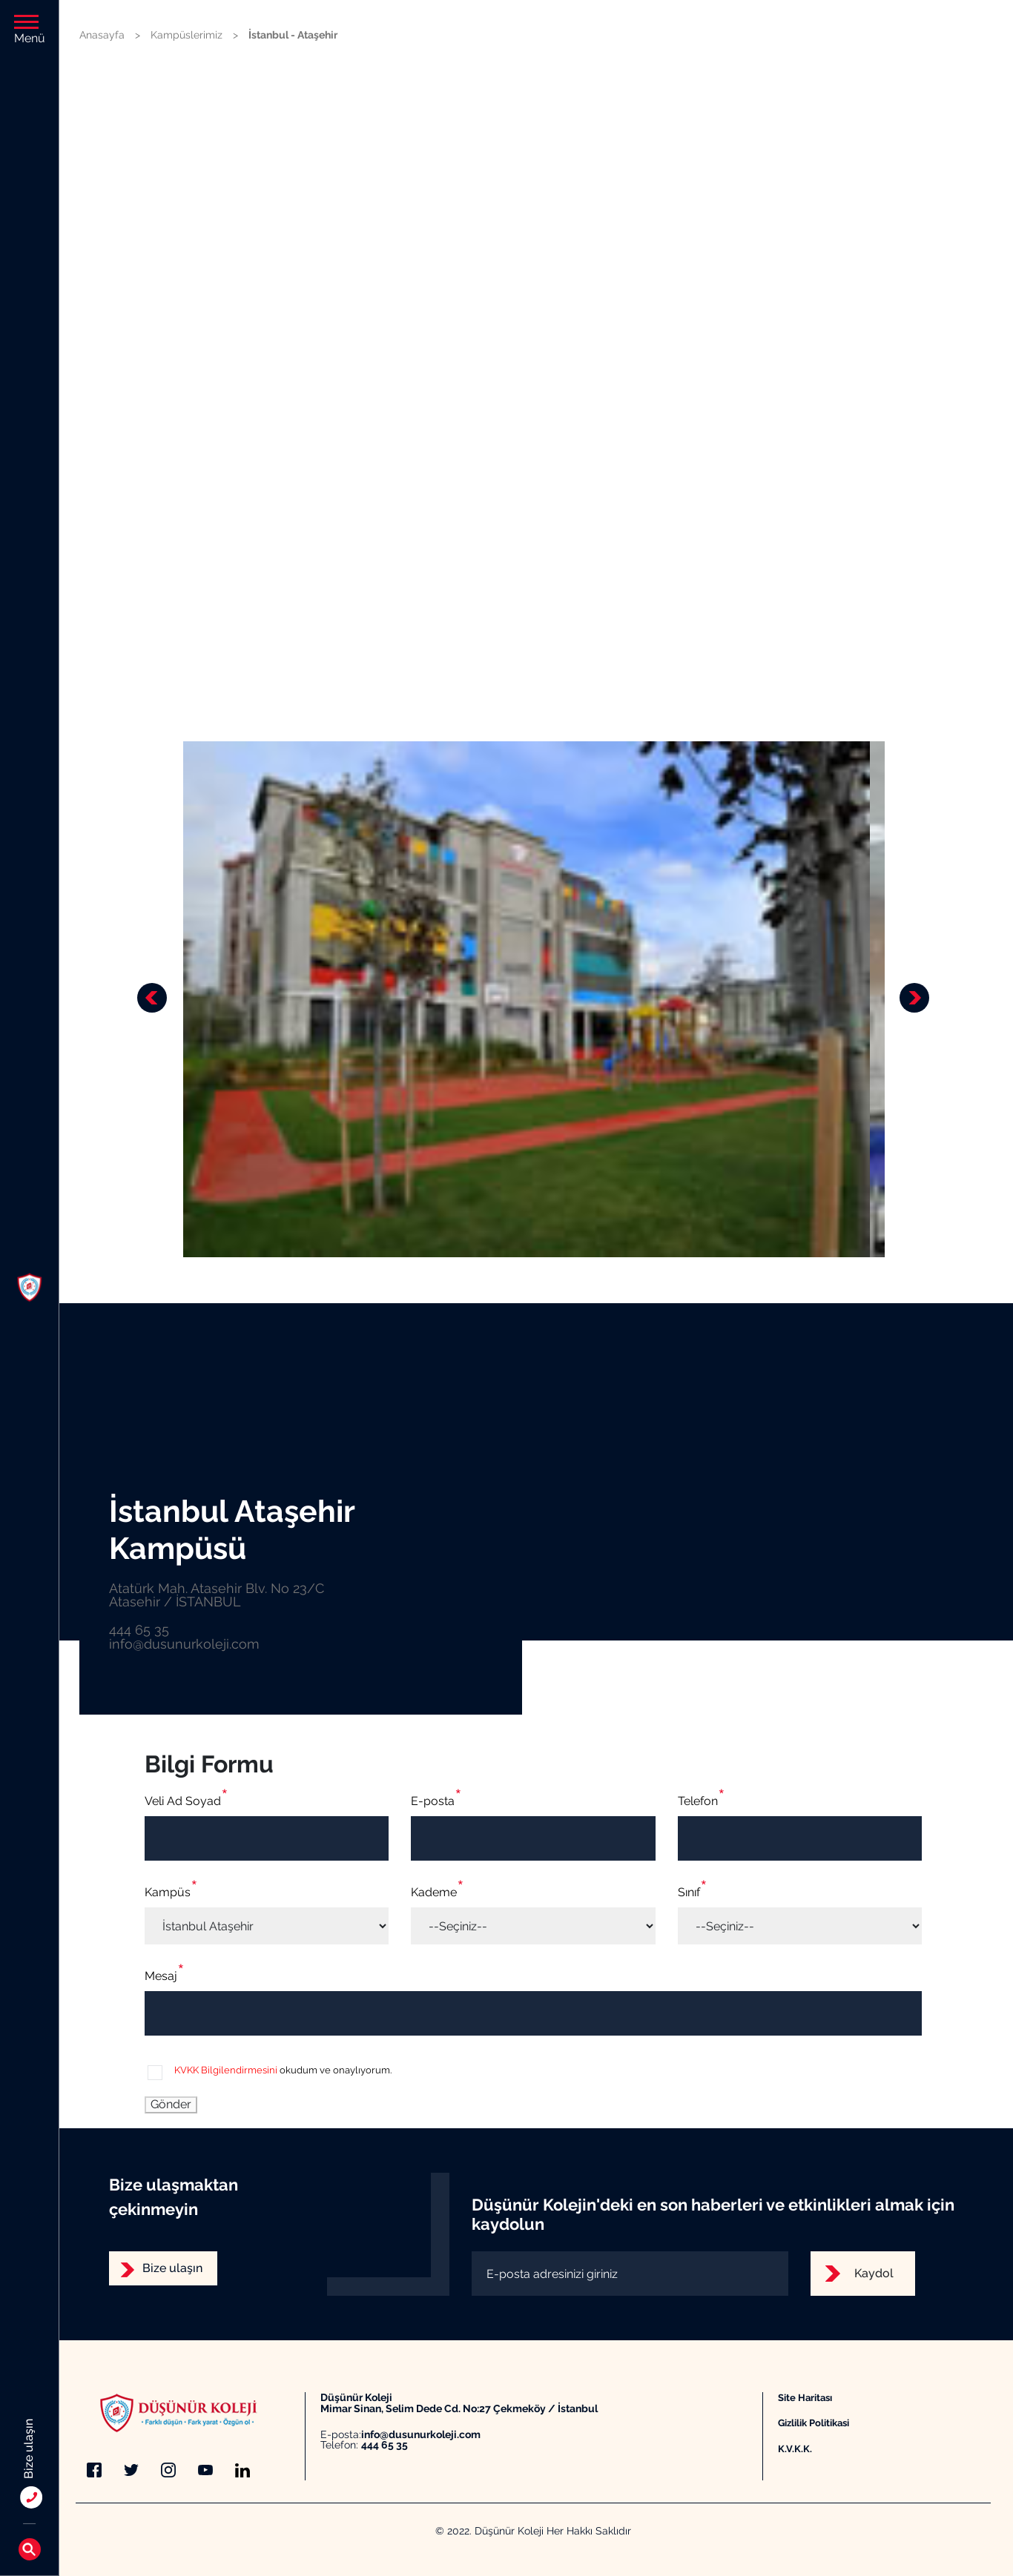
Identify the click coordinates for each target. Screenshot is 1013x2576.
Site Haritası (805, 2397)
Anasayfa (102, 35)
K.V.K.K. (795, 2448)
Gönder (171, 2104)
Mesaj (161, 1976)
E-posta (433, 1801)
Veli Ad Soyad (183, 1801)
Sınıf (689, 1892)
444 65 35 (384, 2445)
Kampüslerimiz (186, 35)
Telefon (698, 1801)
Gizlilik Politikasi (813, 2422)
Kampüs (168, 1892)
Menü (29, 30)
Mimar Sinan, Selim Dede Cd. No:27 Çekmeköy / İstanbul (459, 2408)
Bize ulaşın (172, 2268)
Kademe (434, 1892)
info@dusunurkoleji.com (421, 2434)
